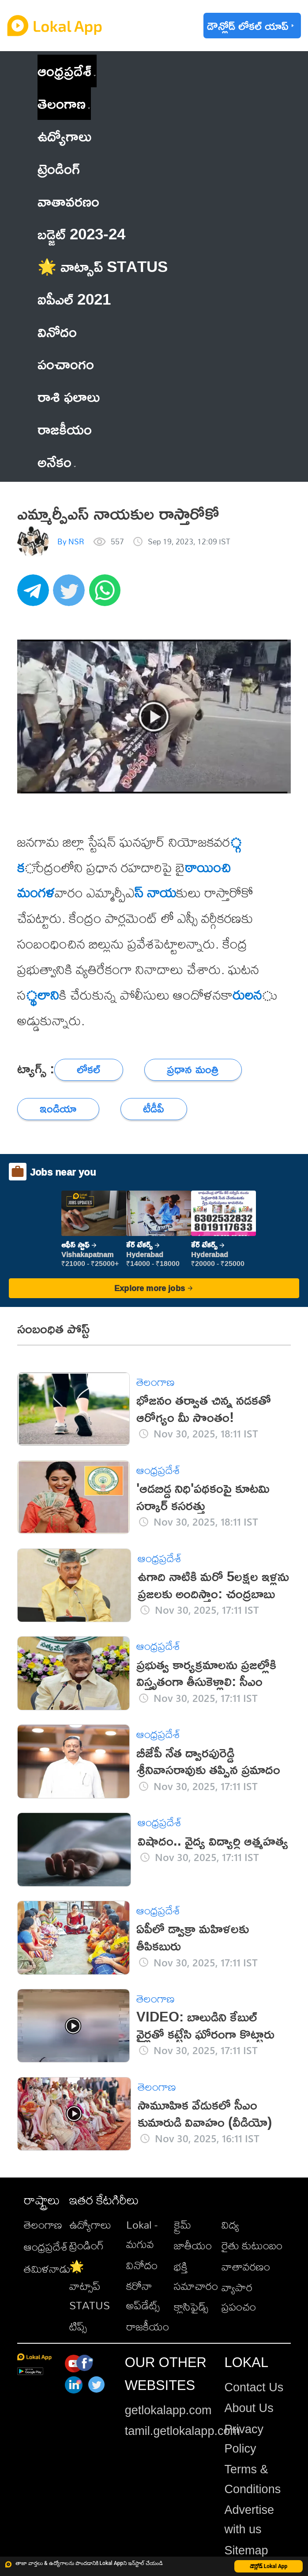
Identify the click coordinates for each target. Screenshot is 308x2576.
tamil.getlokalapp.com (182, 2431)
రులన (247, 994)
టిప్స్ (78, 2326)
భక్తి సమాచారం (196, 2276)
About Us (249, 2408)
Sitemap (246, 2550)
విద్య (230, 2225)
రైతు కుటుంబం (252, 2245)
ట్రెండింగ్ (86, 2245)
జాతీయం (193, 2245)
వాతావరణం (246, 2267)
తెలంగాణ (62, 103)
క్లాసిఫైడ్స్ (191, 2307)
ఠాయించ (208, 867)
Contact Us (254, 2387)
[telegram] (35, 595)
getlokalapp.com (168, 2410)
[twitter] (71, 595)
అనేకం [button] (57, 461)
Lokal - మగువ (142, 2234)
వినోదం (142, 2265)
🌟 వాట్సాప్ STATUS (89, 2286)
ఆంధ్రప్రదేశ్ (64, 70)
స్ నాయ (155, 892)
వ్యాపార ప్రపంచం (239, 2297)
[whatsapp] (107, 595)
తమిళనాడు (47, 2269)
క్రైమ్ (182, 2225)
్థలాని (42, 994)
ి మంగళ (36, 892)
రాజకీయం (147, 2326)
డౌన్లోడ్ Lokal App (269, 2566)
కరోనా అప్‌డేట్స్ (143, 2295)
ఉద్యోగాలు (90, 2225)
